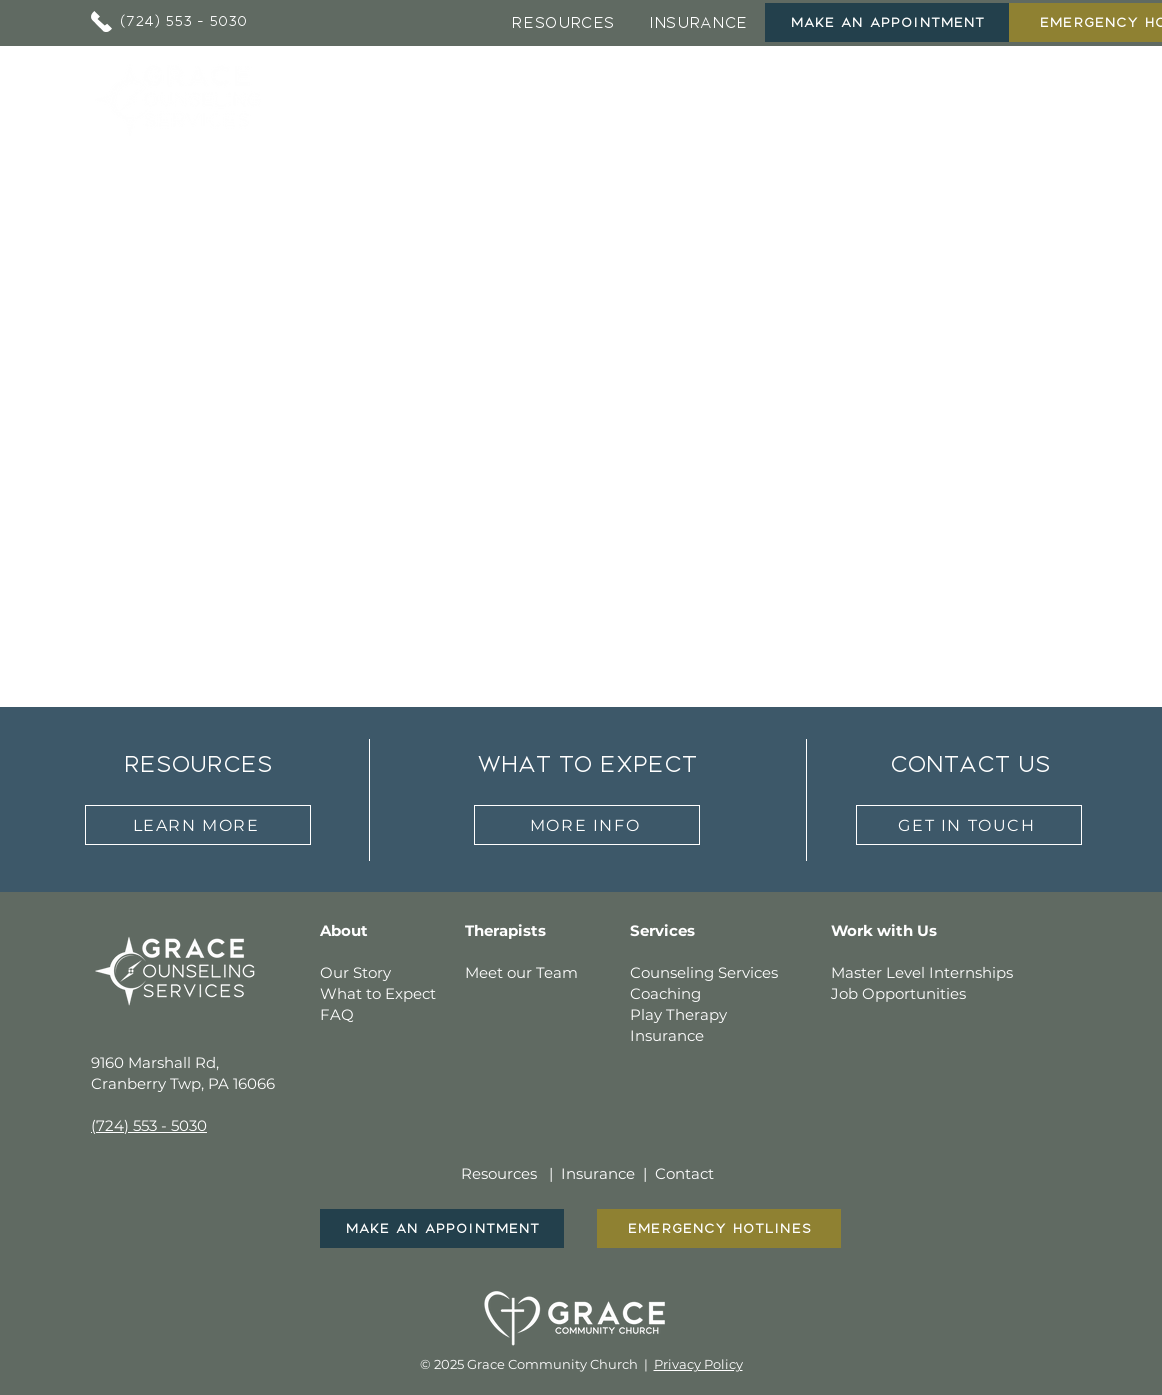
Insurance (598, 1173)
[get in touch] (969, 825)
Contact (684, 1173)
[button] (529, 97)
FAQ (337, 1014)
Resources (499, 1173)
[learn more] (198, 825)
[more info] (587, 825)
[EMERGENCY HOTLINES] (719, 1228)
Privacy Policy (698, 1364)
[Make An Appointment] (887, 22)
